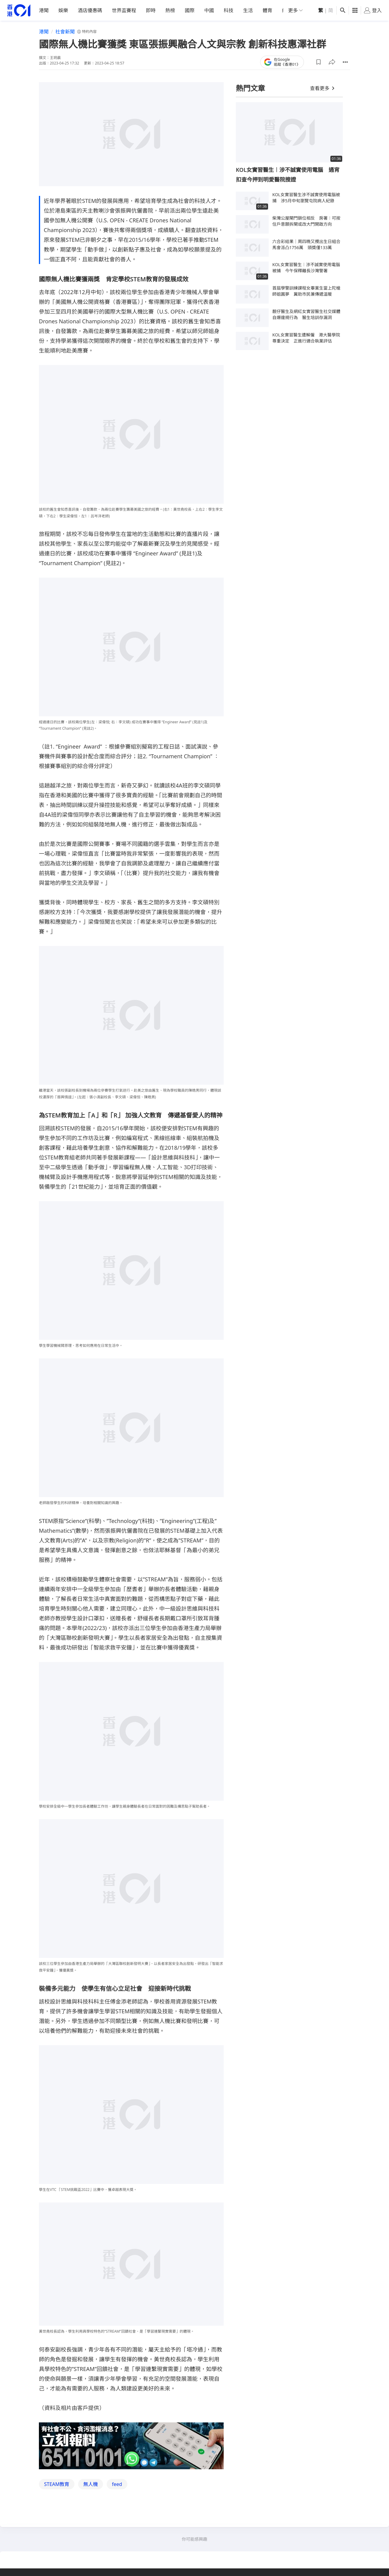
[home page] (18, 10)
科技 (228, 10)
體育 (267, 10)
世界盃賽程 (124, 10)
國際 (189, 10)
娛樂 (63, 10)
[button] (318, 62)
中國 (209, 10)
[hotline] (131, 2446)
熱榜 (170, 10)
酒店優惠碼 (90, 10)
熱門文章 (250, 88)
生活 (248, 10)
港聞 (44, 10)
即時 (151, 10)
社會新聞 (65, 31)
